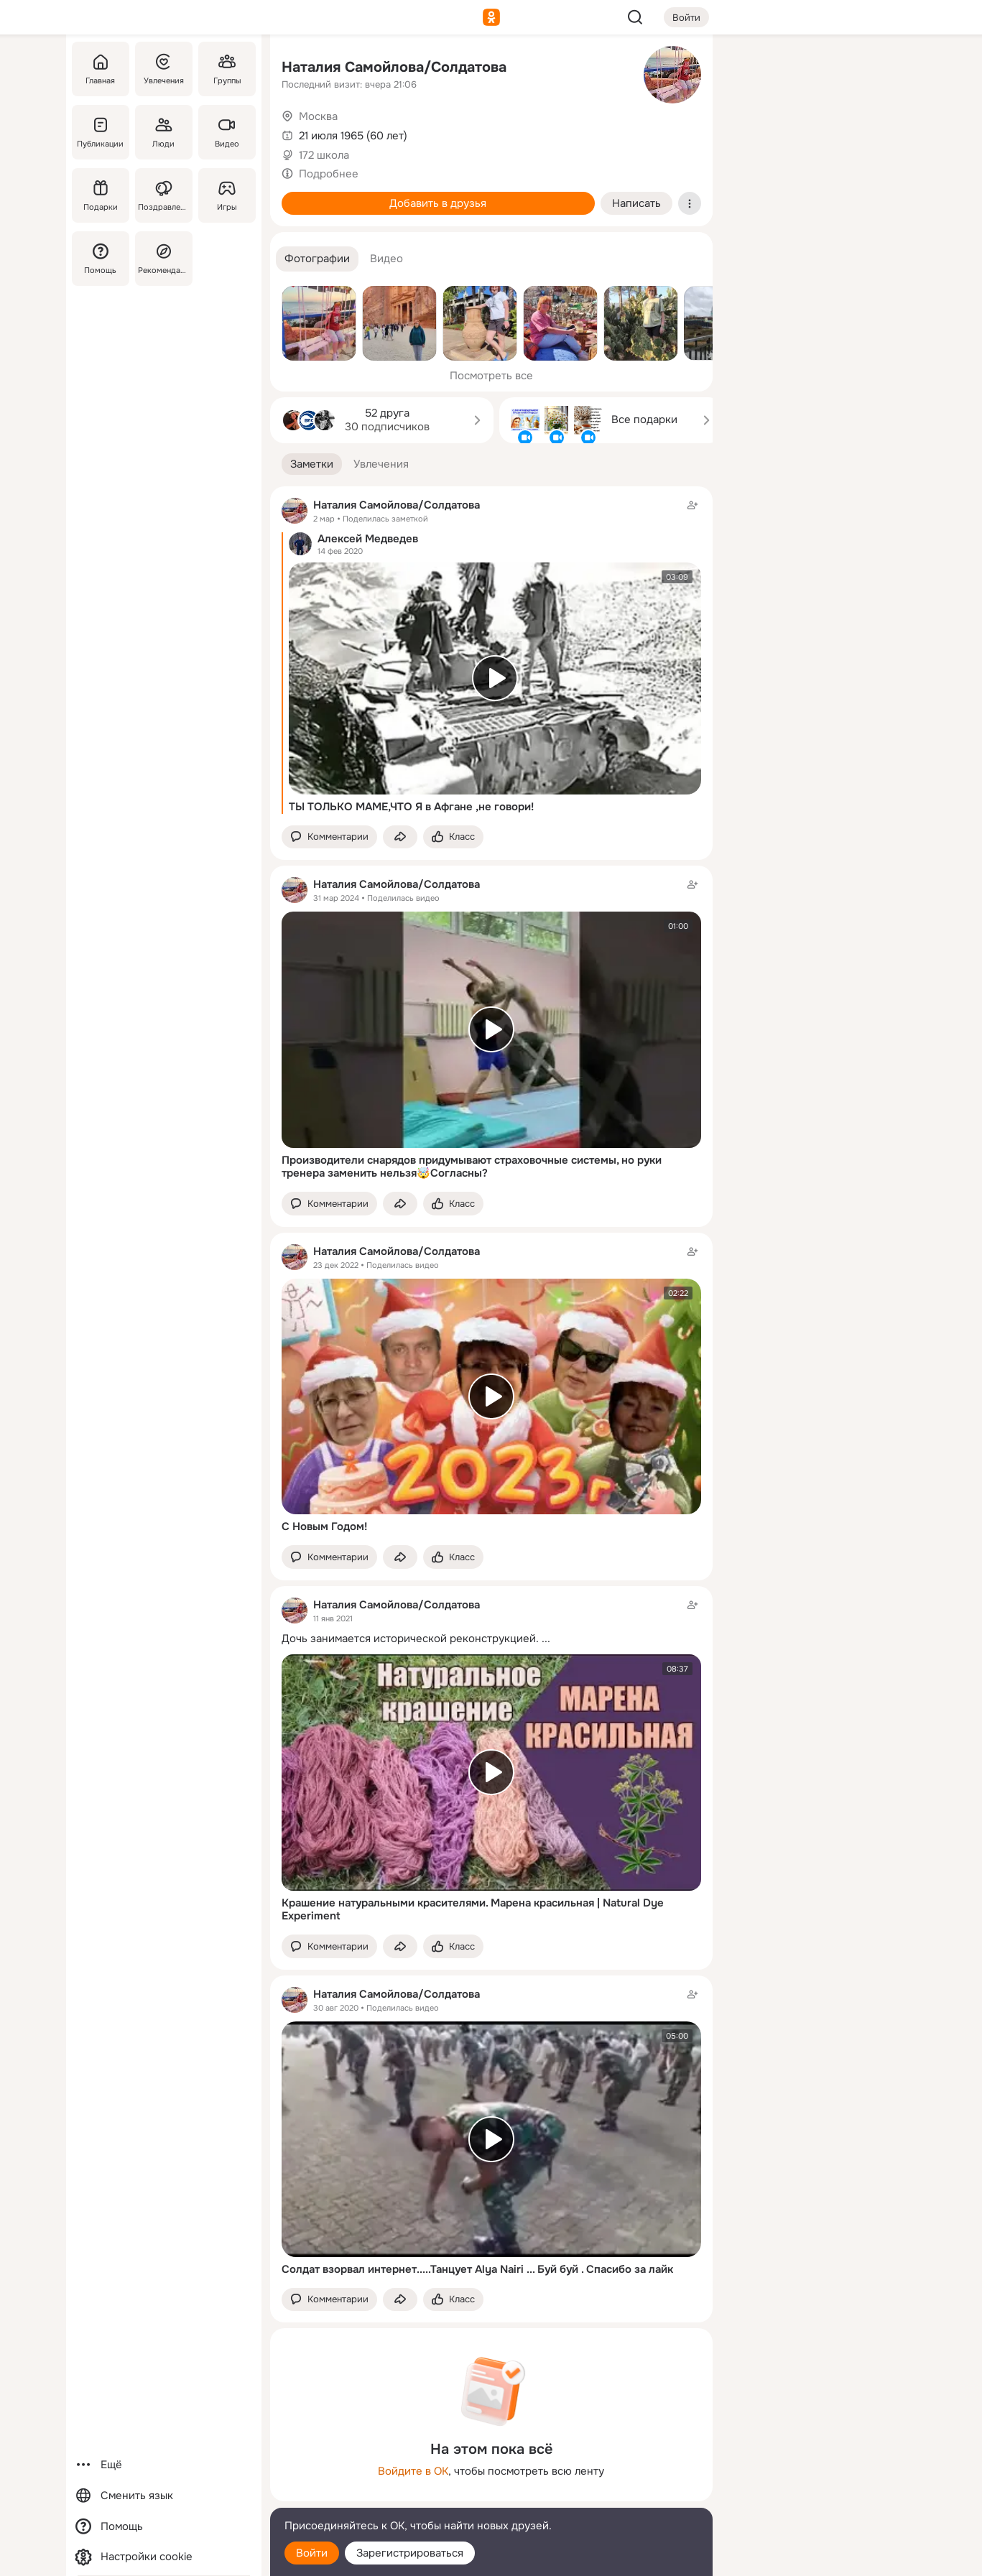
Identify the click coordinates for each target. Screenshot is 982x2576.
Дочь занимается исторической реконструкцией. (410, 1638)
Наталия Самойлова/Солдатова (394, 67)
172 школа (324, 155)
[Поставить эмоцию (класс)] (453, 837)
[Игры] (226, 195)
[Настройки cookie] (163, 2557)
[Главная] (100, 69)
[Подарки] (100, 195)
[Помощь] (100, 258)
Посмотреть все (491, 376)
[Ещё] (163, 2465)
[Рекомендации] (163, 258)
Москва (318, 116)
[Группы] (226, 69)
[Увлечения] (163, 69)
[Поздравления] (163, 195)
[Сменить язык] (163, 2495)
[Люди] (163, 132)
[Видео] (226, 132)
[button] (317, 259)
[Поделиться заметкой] (400, 837)
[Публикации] (100, 132)
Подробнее (328, 174)
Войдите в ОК (413, 2471)
